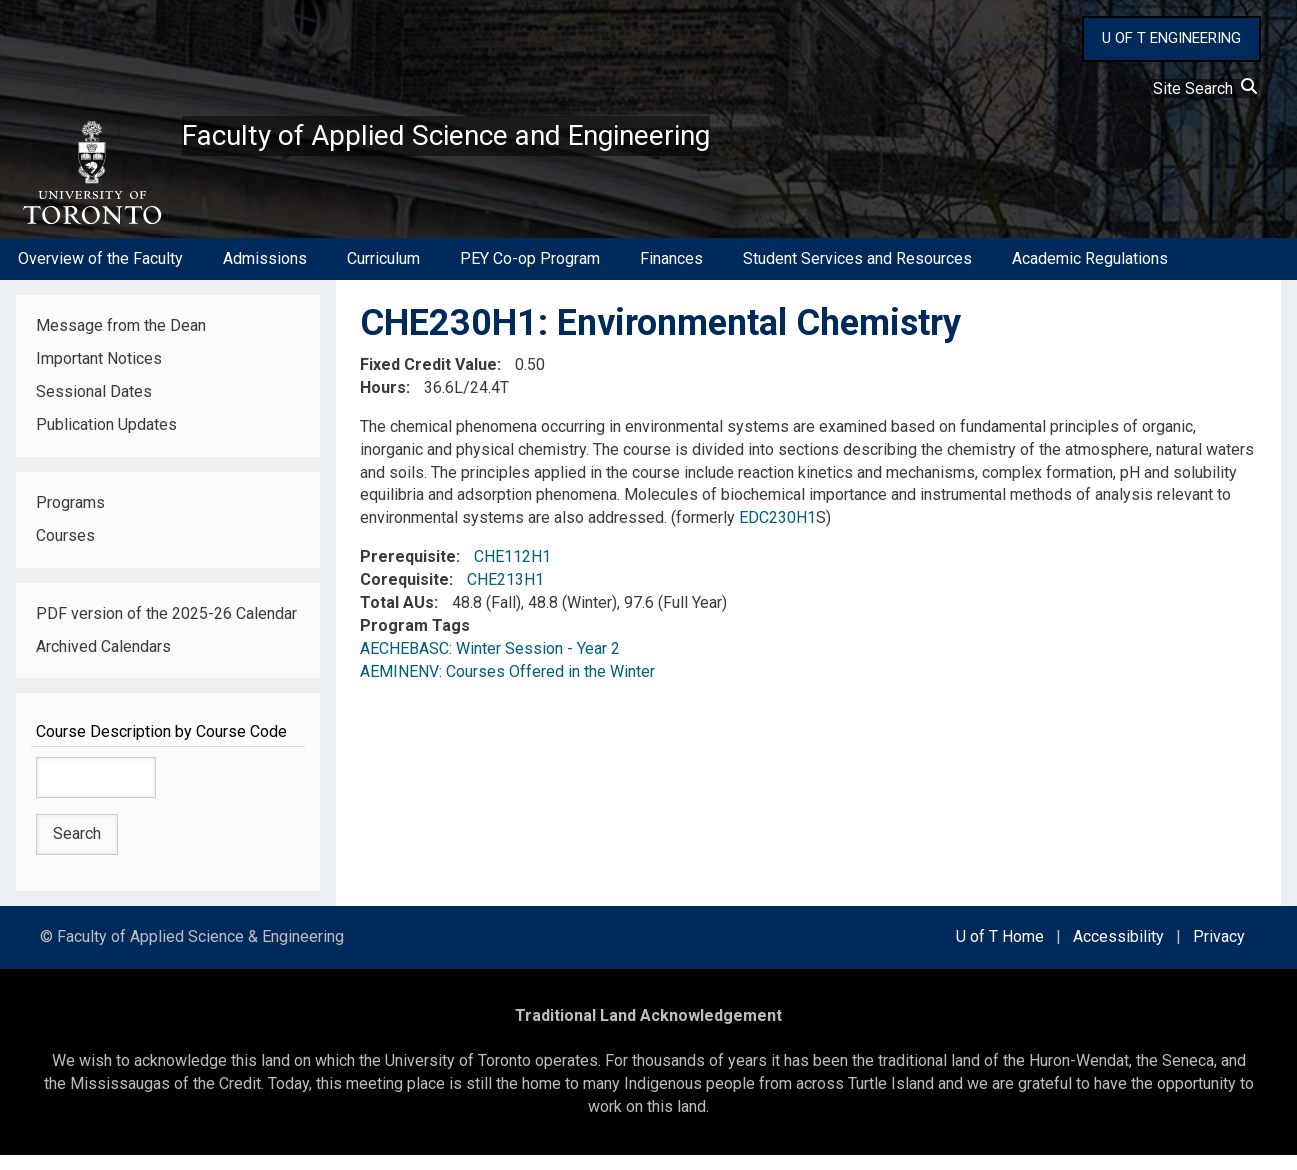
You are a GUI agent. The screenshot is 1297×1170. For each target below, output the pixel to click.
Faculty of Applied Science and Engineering (523, 141)
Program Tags (415, 640)
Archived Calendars (103, 661)
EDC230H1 (777, 532)
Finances (671, 273)
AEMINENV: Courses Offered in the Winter (507, 686)
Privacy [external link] (1219, 951)
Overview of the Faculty (100, 273)
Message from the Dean (121, 340)
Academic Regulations (1090, 273)
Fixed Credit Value (428, 379)
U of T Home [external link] (1000, 951)
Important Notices (99, 373)
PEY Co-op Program (530, 273)
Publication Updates (106, 439)
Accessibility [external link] (1118, 951)
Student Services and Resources (857, 273)
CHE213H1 (505, 594)
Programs (70, 517)
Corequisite (404, 594)
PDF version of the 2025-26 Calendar (166, 628)
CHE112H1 (512, 571)
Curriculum (383, 273)
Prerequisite (408, 571)
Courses (65, 550)
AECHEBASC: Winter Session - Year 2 (490, 663)
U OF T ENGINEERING (1171, 38)
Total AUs (397, 617)
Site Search (1205, 88)
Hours (383, 402)
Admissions (265, 273)
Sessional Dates (94, 406)
